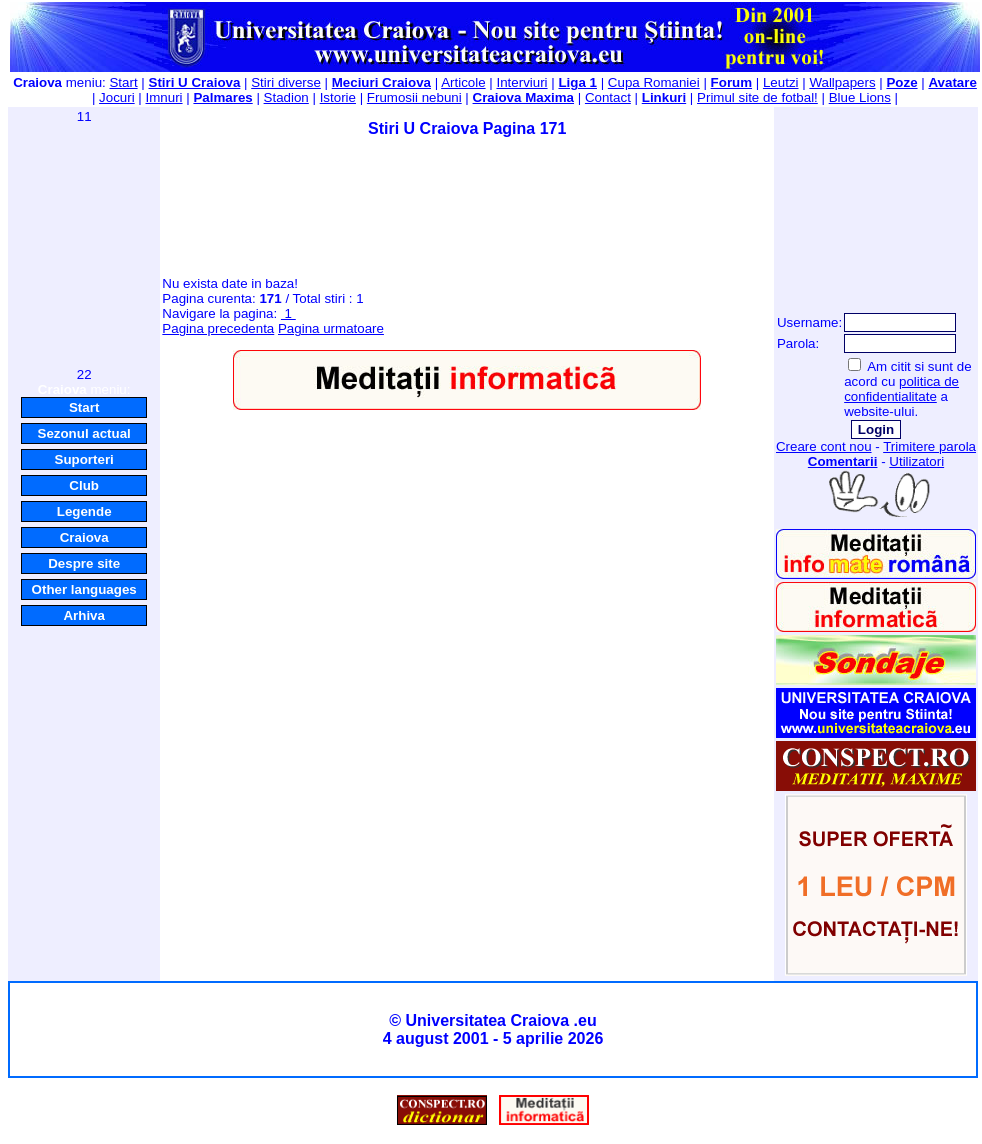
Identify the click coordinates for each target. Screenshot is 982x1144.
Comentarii (843, 461)
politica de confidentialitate (901, 389)
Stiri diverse (286, 82)
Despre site (84, 563)
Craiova (84, 537)
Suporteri (84, 459)
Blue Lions (860, 97)
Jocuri (117, 97)
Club (84, 485)
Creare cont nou (824, 446)
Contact (608, 97)
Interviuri (521, 82)
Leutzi (781, 82)
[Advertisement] (84, 244)
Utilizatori (916, 461)
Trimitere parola (929, 446)
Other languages (84, 589)
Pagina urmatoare (331, 328)
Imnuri (164, 97)
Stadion (286, 97)
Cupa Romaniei (654, 82)
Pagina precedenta (218, 328)
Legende (84, 511)
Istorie (338, 97)
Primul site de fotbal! (757, 97)
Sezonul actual (84, 433)
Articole (463, 82)
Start (123, 82)
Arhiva (83, 615)
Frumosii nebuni (414, 97)
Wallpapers (842, 82)
